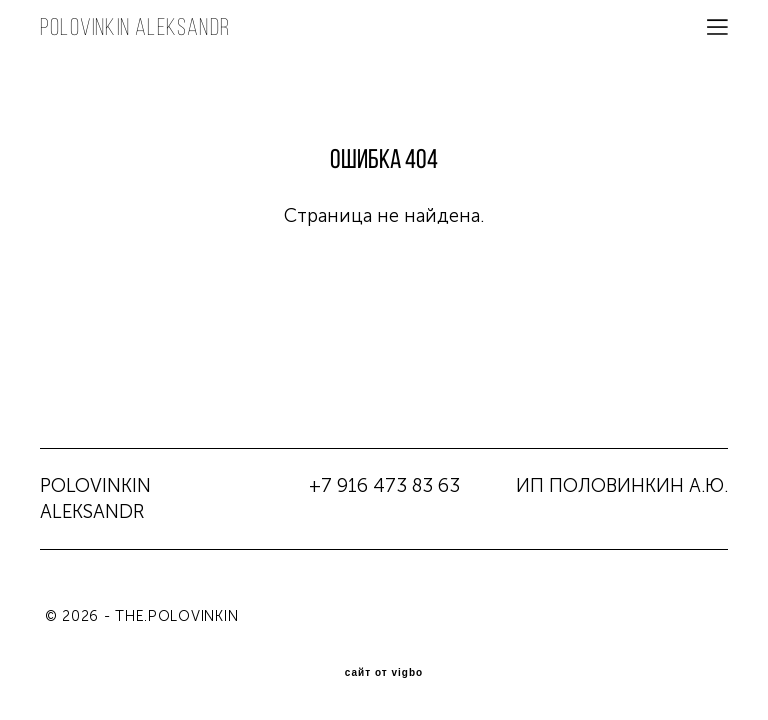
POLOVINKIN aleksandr (135, 27)
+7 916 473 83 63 (384, 485)
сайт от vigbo (384, 673)
